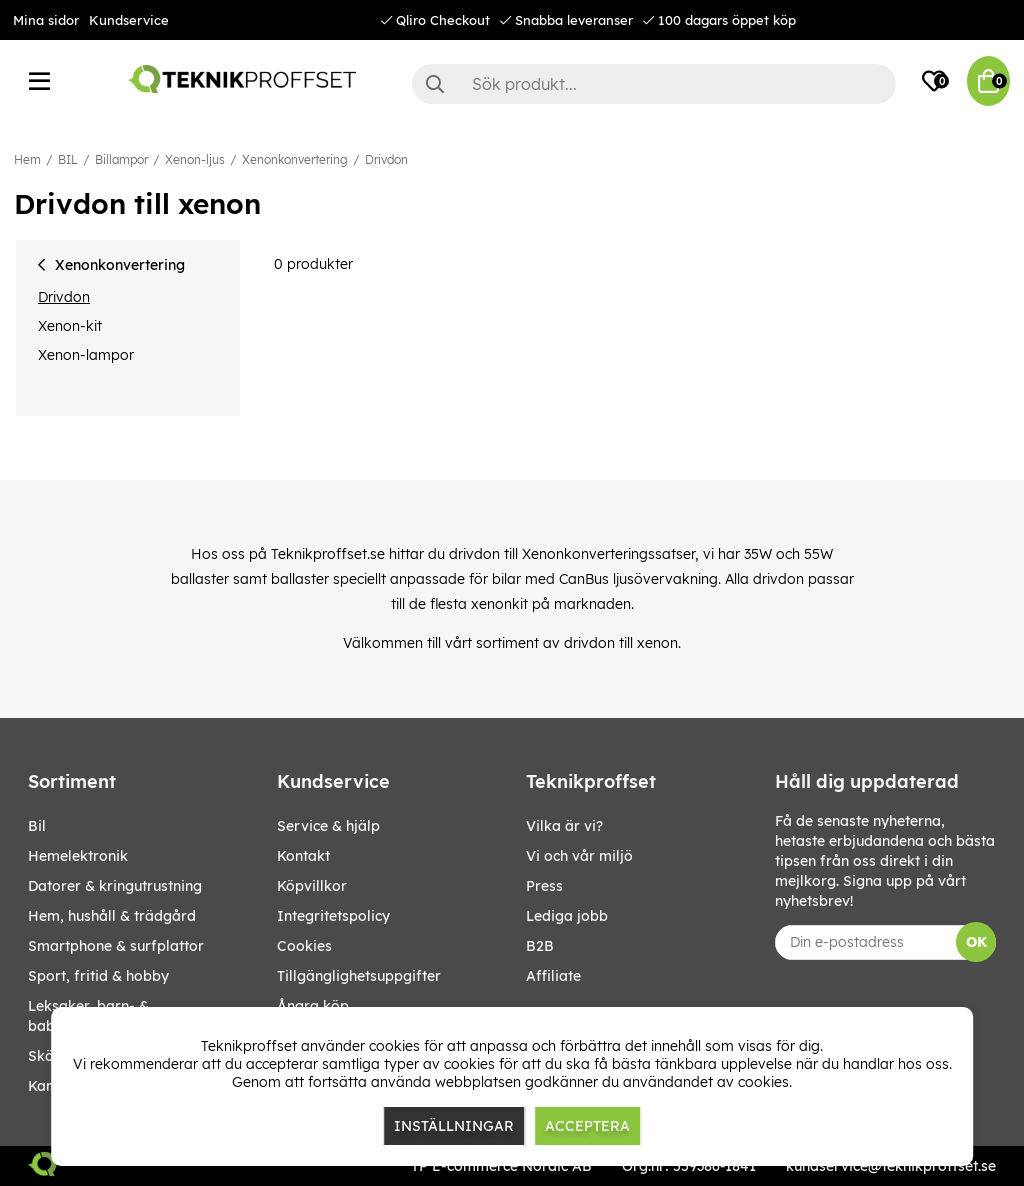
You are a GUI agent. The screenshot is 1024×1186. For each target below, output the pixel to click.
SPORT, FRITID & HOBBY (98, 976)
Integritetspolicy (333, 916)
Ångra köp (313, 1006)
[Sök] (654, 84)
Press (544, 886)
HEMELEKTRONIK (78, 856)
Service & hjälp (328, 826)
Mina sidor (46, 20)
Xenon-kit (70, 326)
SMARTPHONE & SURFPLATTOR (116, 946)
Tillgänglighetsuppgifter (359, 976)
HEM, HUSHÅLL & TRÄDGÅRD (112, 916)
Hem (27, 159)
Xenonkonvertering (295, 159)
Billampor (121, 159)
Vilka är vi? (564, 826)
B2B (540, 946)
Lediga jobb (567, 916)
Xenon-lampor (86, 355)
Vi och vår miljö (579, 856)
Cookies (304, 946)
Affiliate (553, 976)
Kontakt (303, 856)
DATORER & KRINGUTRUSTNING (115, 886)
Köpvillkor (312, 886)
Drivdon (386, 159)
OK (976, 942)
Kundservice (129, 20)
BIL (68, 159)
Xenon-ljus (195, 159)
